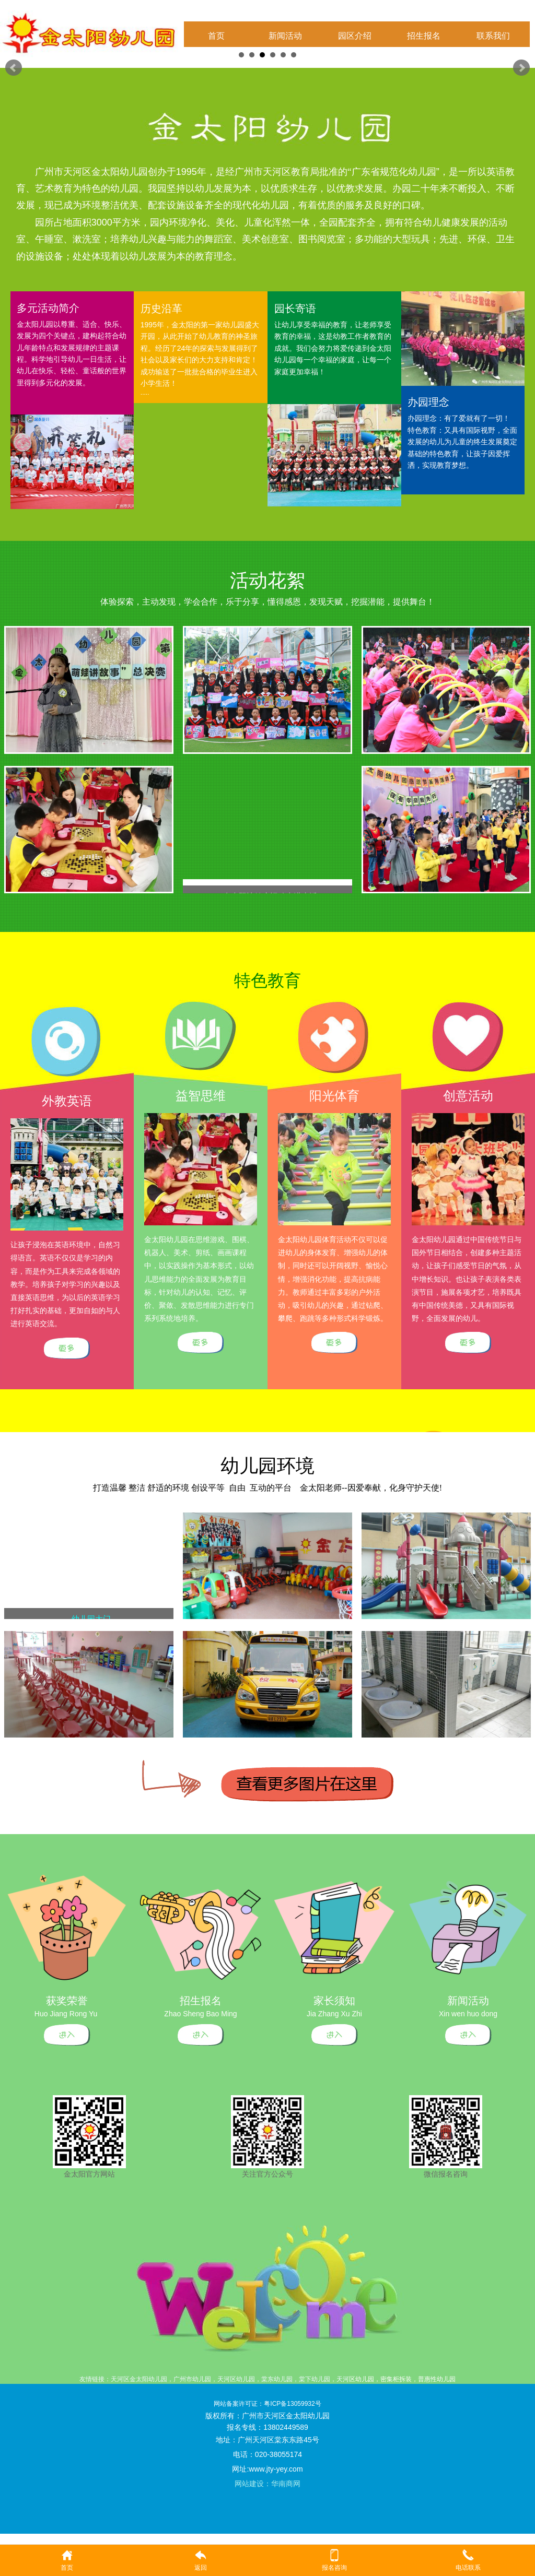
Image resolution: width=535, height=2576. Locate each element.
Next (521, 68)
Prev (13, 68)
